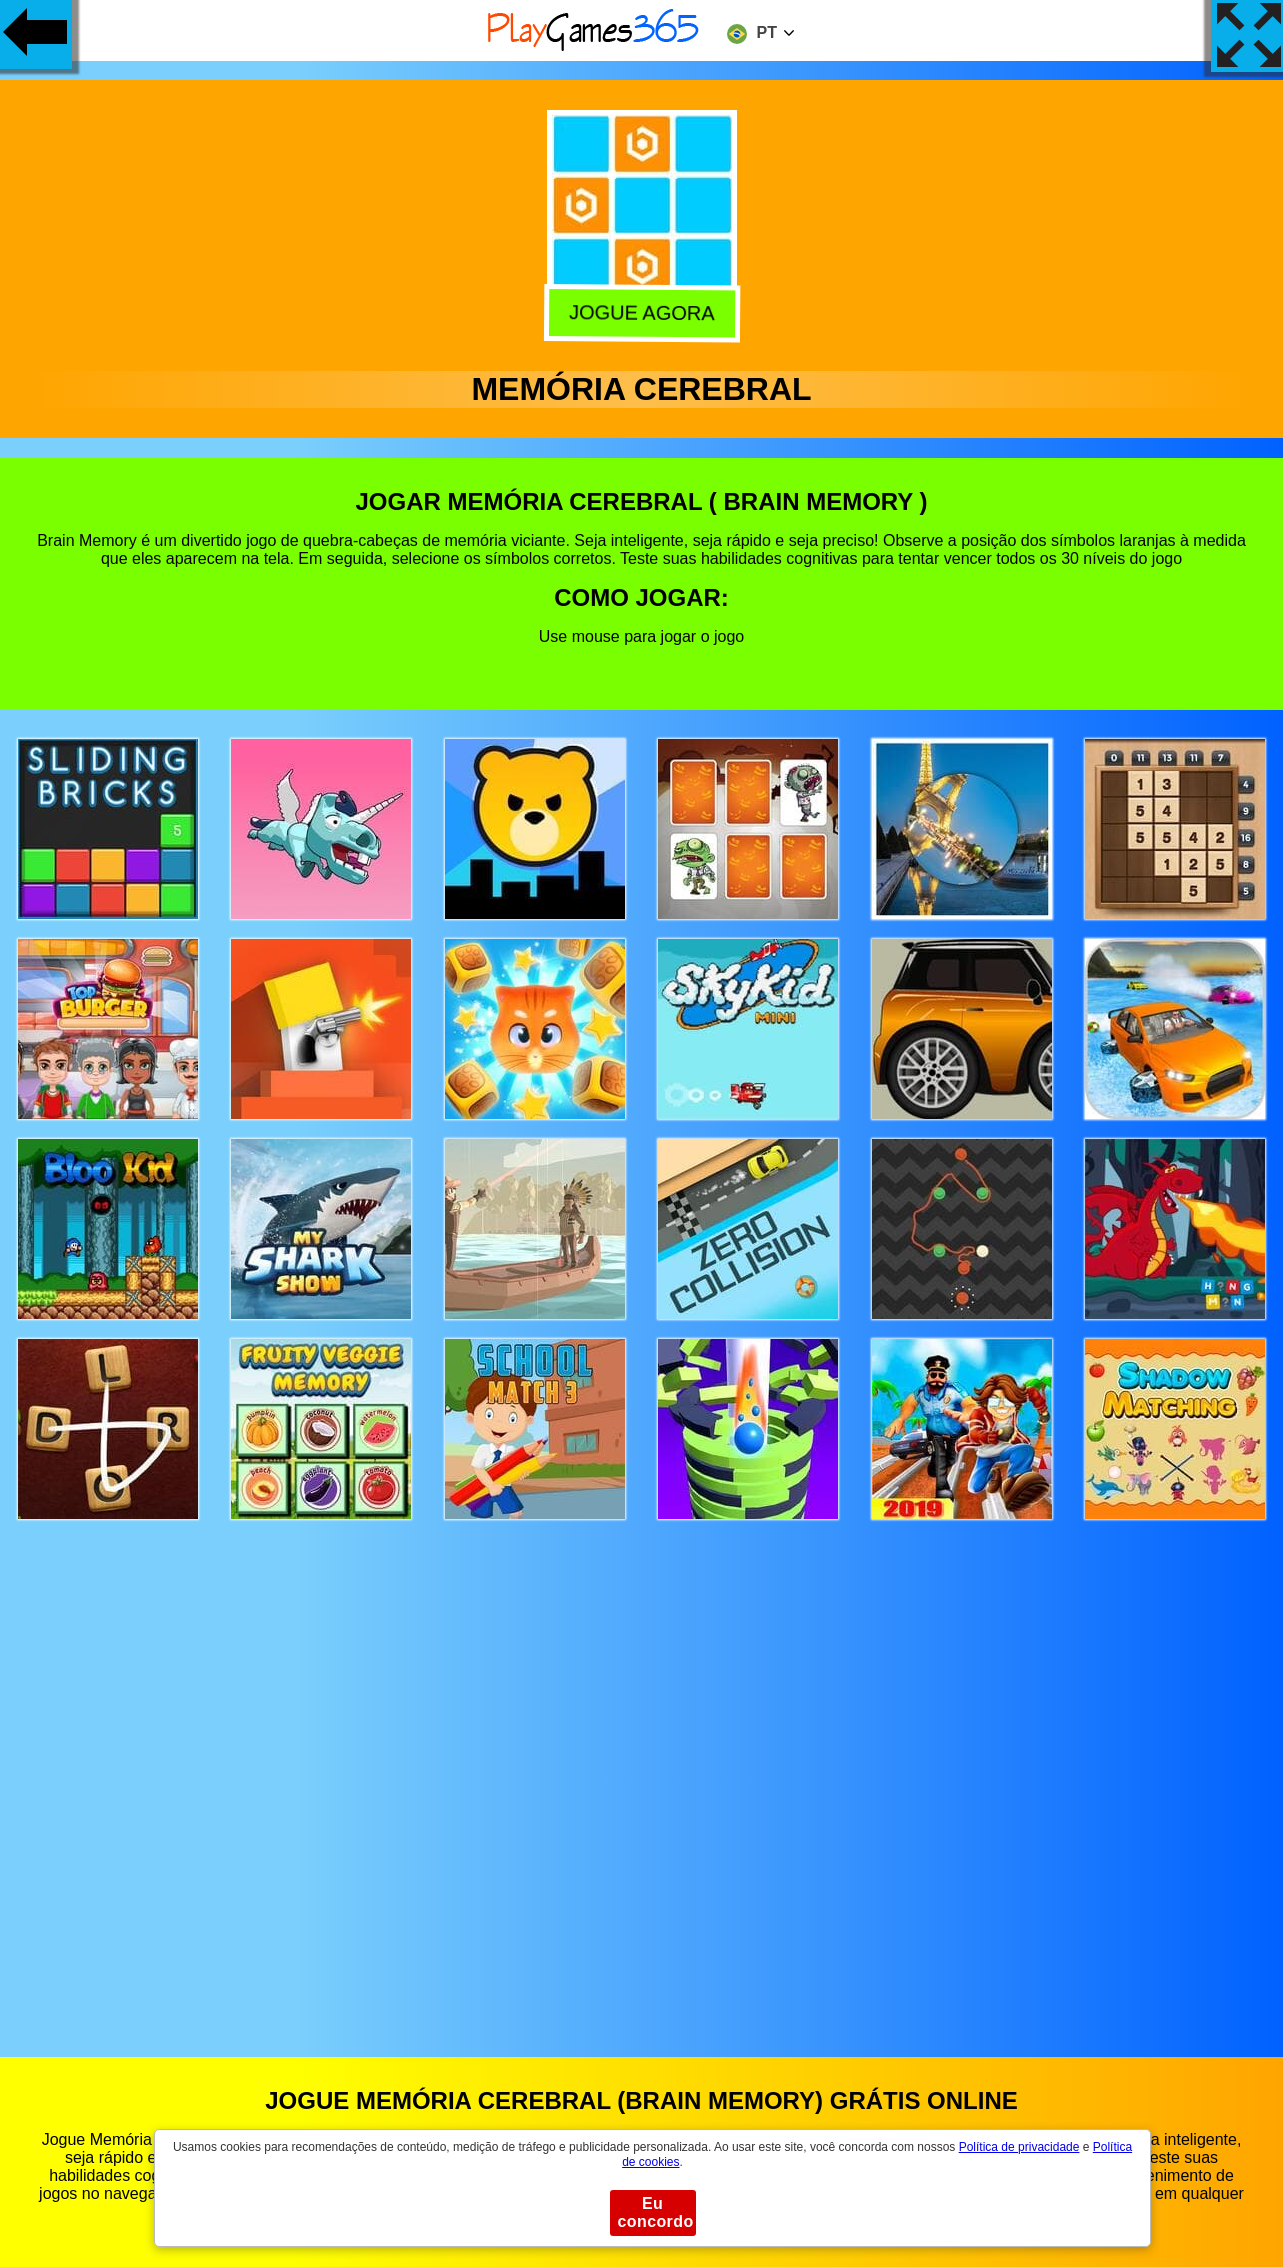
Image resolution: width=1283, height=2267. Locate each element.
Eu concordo (656, 2212)
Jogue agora (641, 314)
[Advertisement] (642, 1769)
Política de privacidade (1019, 2147)
